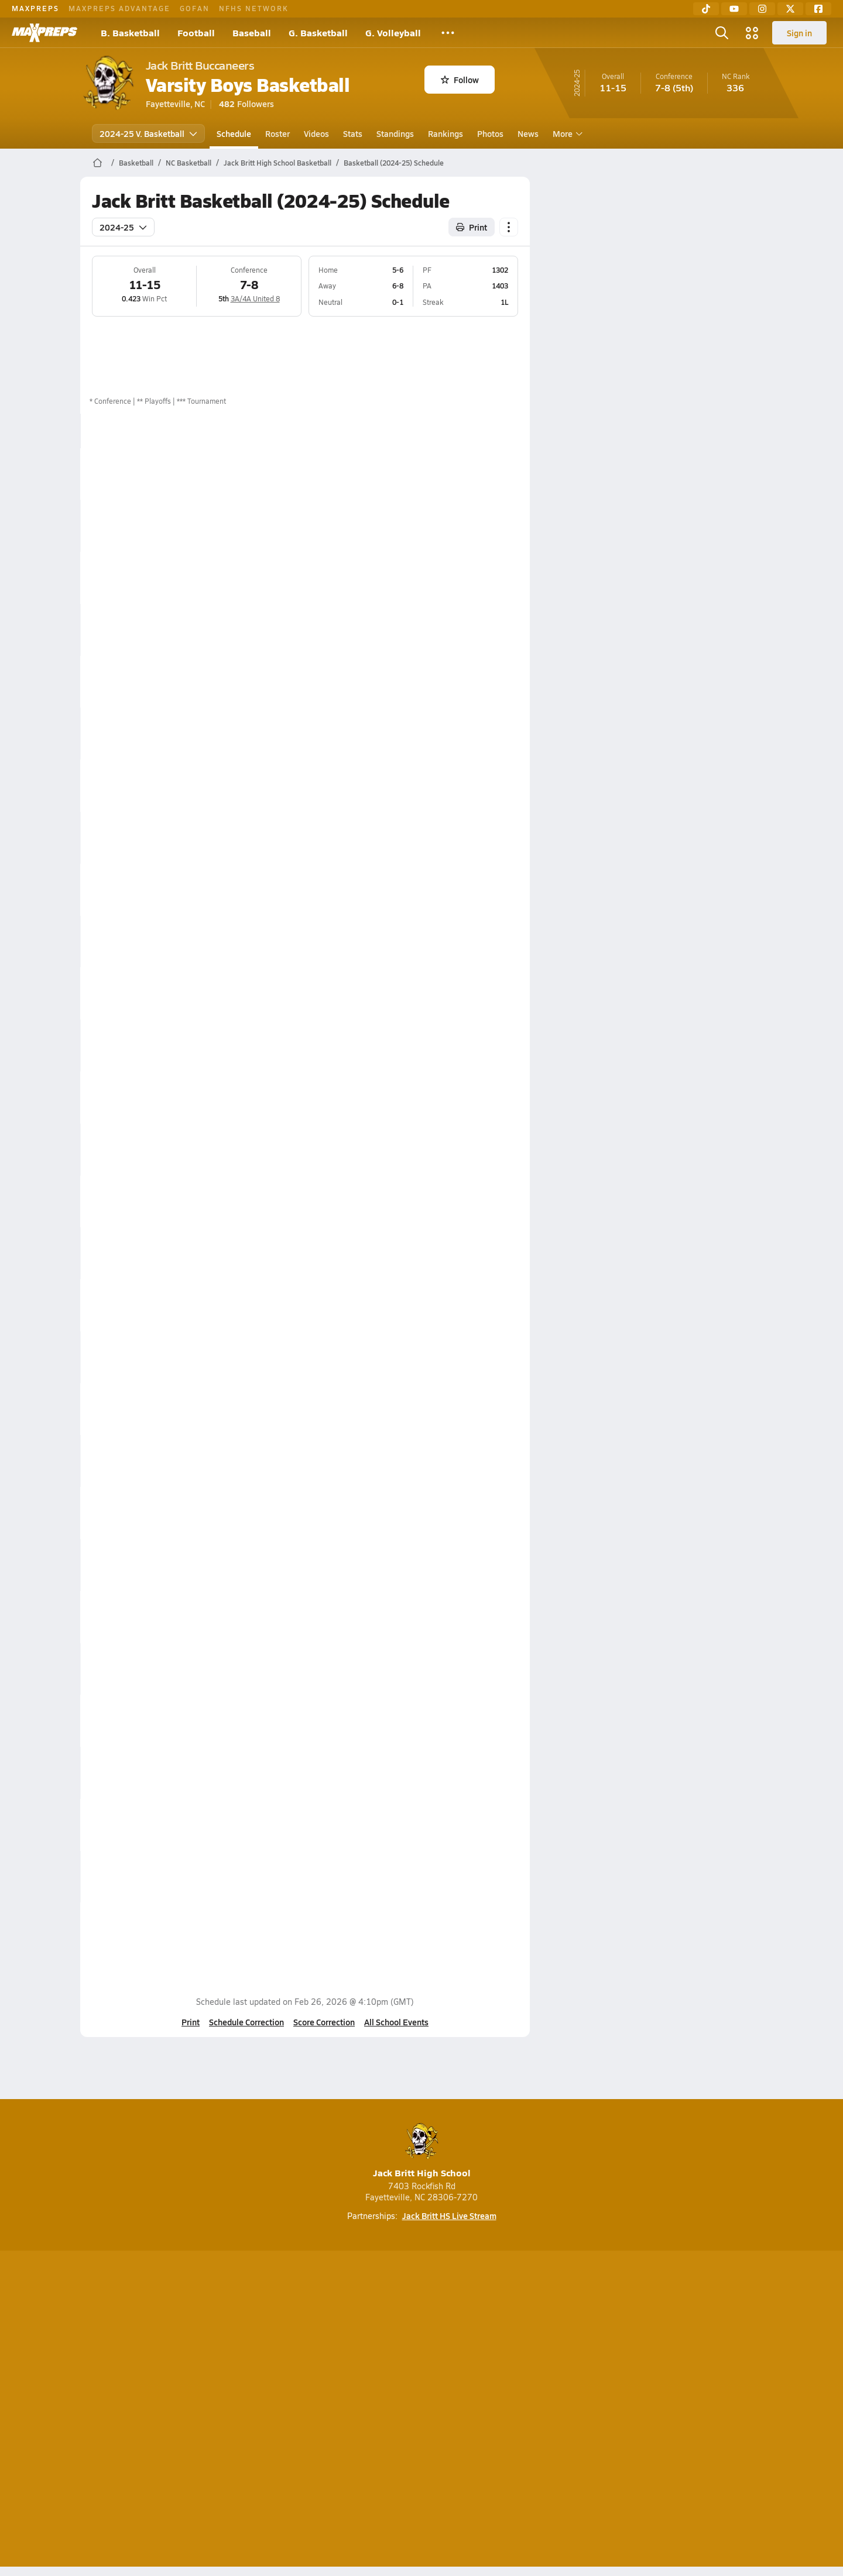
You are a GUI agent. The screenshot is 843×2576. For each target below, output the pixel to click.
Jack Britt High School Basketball (277, 162)
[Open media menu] (752, 33)
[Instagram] (762, 8)
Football (196, 32)
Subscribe (283, 2411)
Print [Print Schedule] (471, 227)
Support (673, 2411)
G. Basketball (318, 32)
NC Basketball (188, 162)
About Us (165, 2411)
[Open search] (722, 33)
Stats (352, 133)
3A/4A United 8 (254, 298)
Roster (277, 133)
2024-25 (123, 227)
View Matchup (483, 1824)
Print (190, 2022)
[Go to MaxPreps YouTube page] (379, 2363)
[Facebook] (818, 8)
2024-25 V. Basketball (148, 133)
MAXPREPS (35, 8)
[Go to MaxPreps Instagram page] (421, 2363)
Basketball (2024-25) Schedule (394, 162)
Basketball (136, 162)
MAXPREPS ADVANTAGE (119, 8)
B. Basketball (130, 32)
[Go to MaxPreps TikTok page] (337, 2363)
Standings (395, 133)
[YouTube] (734, 8)
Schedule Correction (246, 2022)
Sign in (799, 33)
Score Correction (324, 2022)
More (566, 133)
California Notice (496, 2411)
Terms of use (418, 2411)
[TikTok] (706, 8)
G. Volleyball (393, 32)
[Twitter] (790, 8)
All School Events (396, 2022)
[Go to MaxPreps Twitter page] (463, 2363)
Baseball (251, 32)
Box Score (475, 473)
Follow (460, 79)
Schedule (234, 133)
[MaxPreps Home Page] (97, 162)
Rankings (445, 133)
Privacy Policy (347, 2411)
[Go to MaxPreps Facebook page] (505, 2363)
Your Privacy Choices (592, 2411)
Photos (490, 133)
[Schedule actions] (508, 227)
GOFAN (195, 8)
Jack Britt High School (422, 2150)
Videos (316, 133)
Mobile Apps (223, 2411)
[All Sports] (448, 33)
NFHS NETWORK (254, 8)
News (528, 133)
